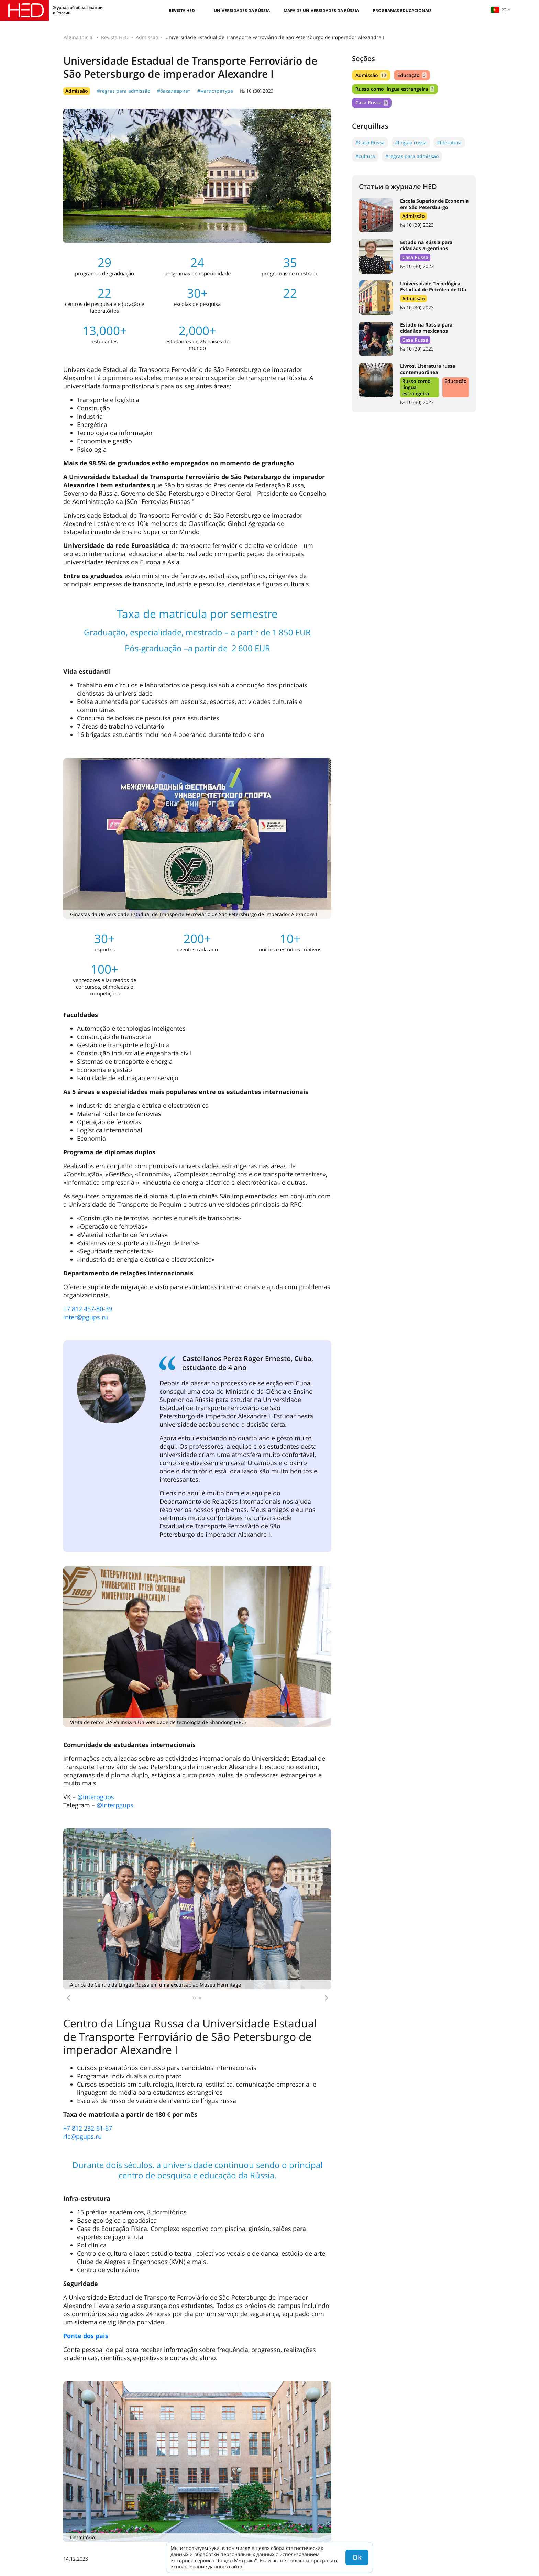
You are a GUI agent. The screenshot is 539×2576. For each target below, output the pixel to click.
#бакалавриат (173, 91)
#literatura (449, 142)
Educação (411, 75)
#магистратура (215, 91)
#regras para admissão (123, 91)
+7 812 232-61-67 (87, 2128)
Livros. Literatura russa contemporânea (427, 369)
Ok (357, 2557)
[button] (68, 1998)
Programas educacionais (402, 10)
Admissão (147, 37)
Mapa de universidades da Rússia (321, 10)
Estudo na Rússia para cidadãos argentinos (426, 245)
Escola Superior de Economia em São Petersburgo (434, 204)
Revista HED (182, 10)
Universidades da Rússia (242, 10)
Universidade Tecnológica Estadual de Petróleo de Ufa (433, 286)
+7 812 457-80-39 (87, 1309)
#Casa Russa (370, 142)
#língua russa (411, 142)
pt (498, 10)
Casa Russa (371, 102)
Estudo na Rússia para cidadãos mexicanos (426, 327)
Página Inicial (78, 37)
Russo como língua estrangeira (394, 89)
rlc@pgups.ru (82, 2136)
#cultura (365, 156)
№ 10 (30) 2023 (257, 91)
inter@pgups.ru (85, 1317)
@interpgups (95, 1797)
